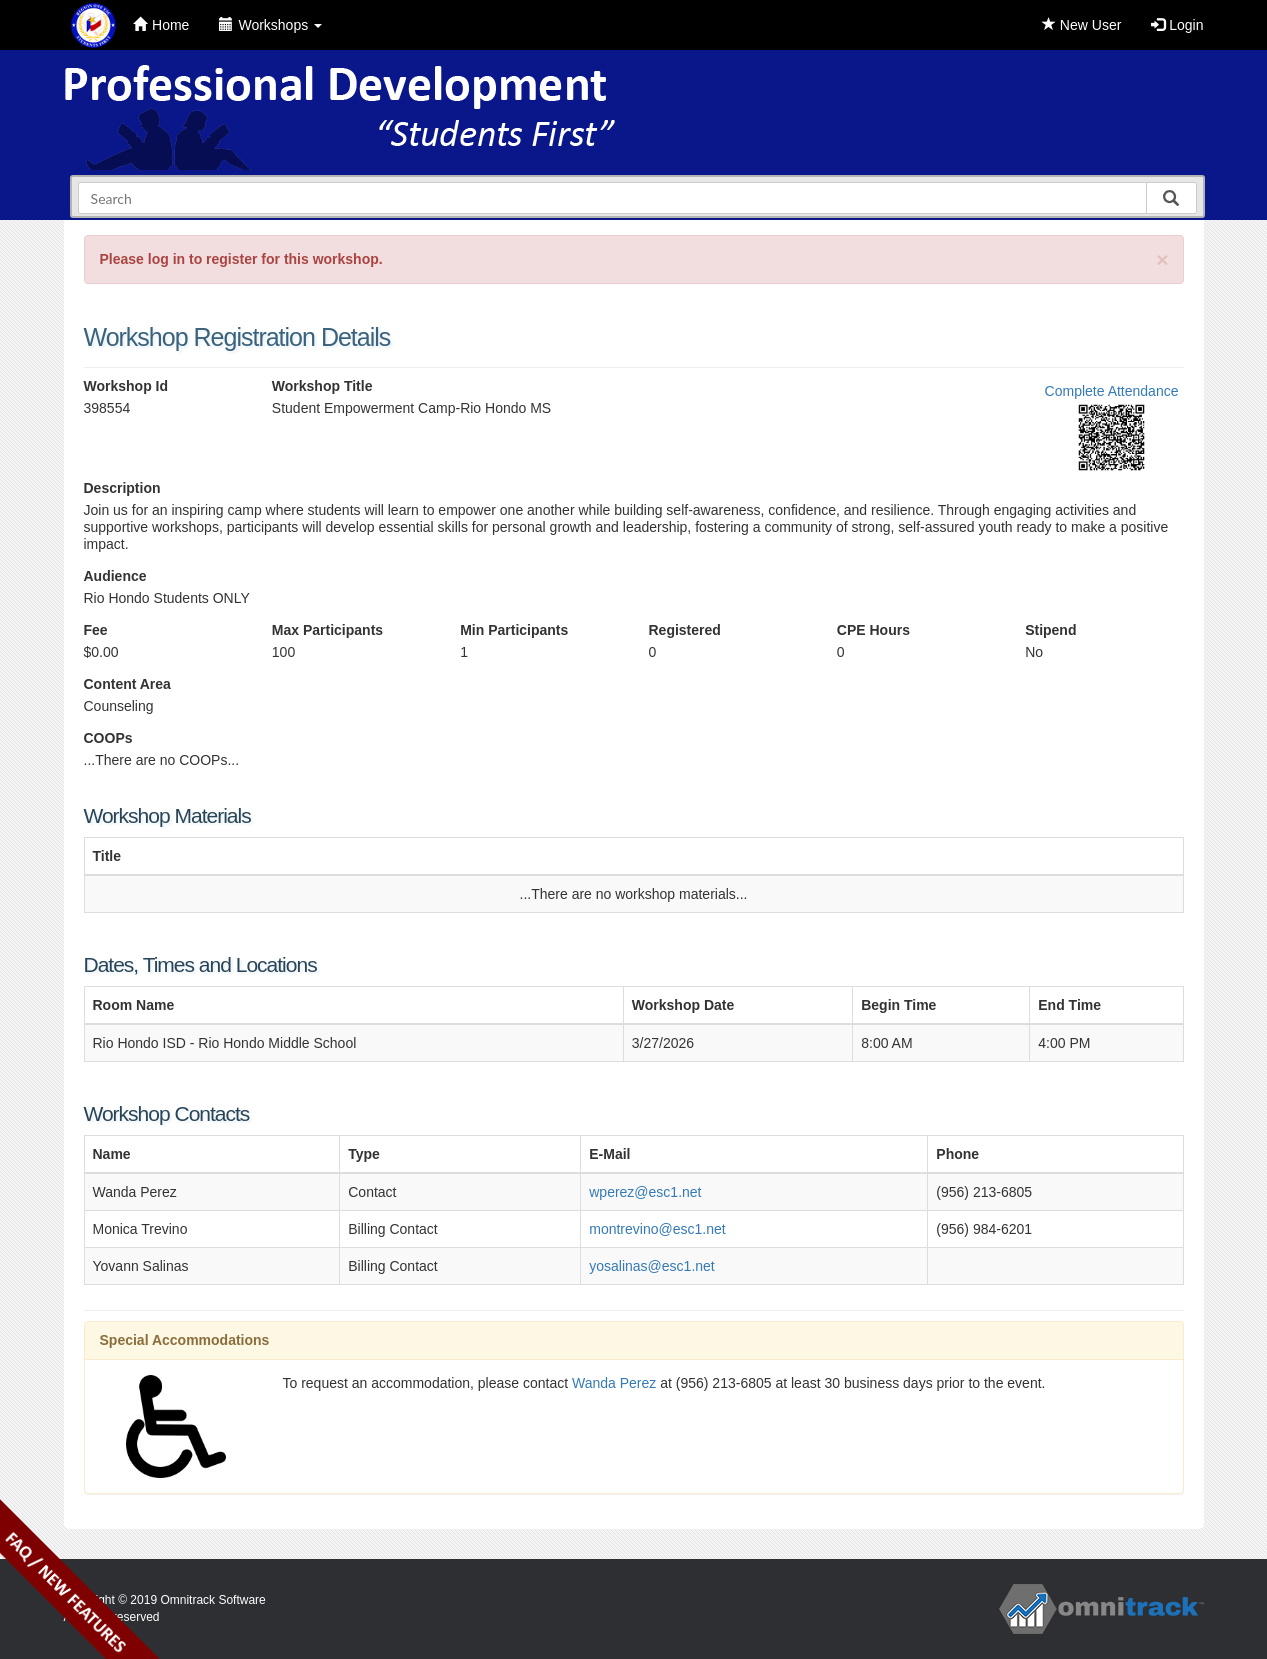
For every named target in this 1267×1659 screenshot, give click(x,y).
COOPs (108, 738)
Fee (96, 630)
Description (122, 488)
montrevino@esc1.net (657, 1229)
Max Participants (327, 630)
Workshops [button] (270, 25)
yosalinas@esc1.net (652, 1266)
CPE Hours (873, 630)
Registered (684, 630)
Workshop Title (322, 386)
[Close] (1162, 259)
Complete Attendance (1112, 391)
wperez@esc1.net (645, 1192)
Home (161, 25)
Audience (115, 576)
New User (1081, 25)
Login (1177, 25)
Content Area (127, 684)
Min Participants (514, 630)
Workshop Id (126, 386)
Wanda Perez (614, 1383)
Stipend (1050, 630)
